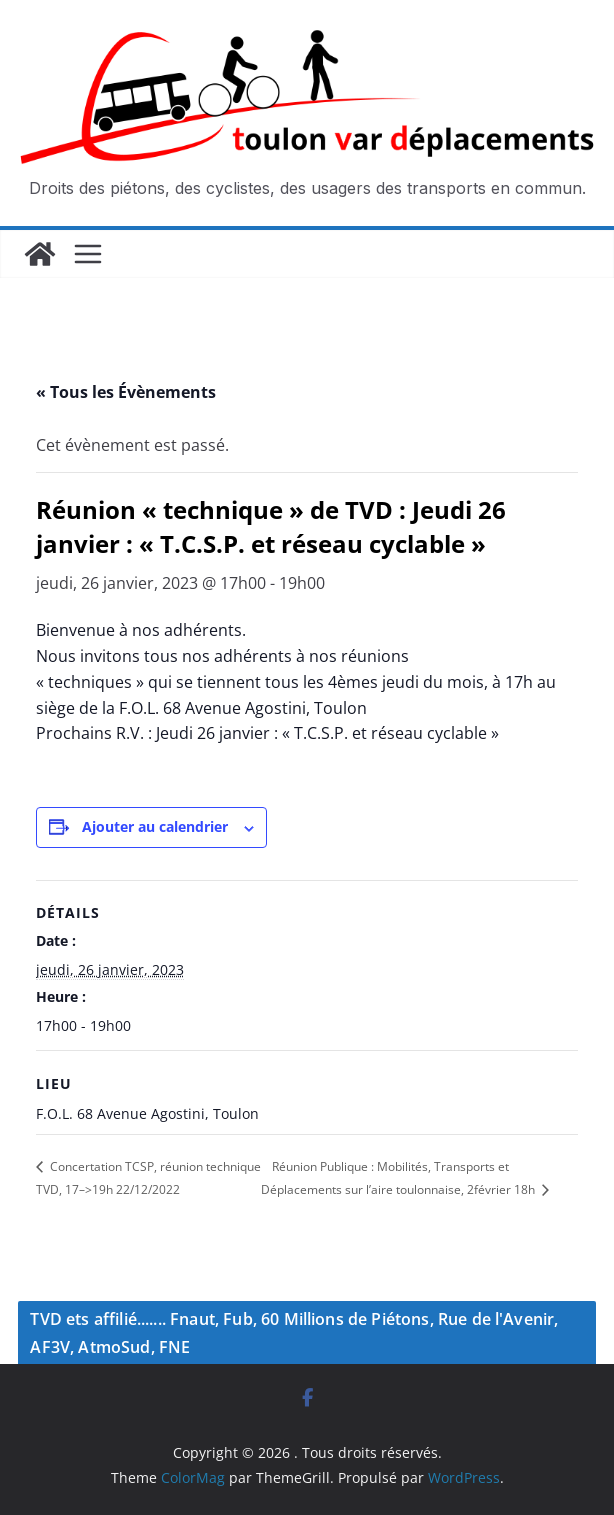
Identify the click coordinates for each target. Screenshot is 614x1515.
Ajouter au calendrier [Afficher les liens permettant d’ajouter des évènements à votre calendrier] (155, 826)
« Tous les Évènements (126, 392)
